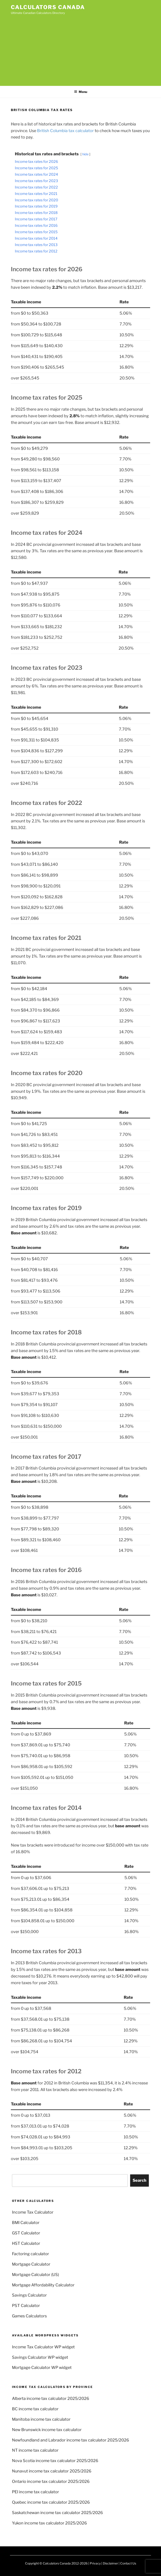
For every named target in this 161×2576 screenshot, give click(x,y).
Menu (80, 92)
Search (139, 2180)
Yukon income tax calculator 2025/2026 (49, 2523)
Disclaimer (110, 2563)
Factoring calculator (30, 2253)
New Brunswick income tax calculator (47, 2429)
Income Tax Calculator (32, 2212)
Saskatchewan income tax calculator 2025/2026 (57, 2512)
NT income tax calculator (35, 2450)
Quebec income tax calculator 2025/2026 (51, 2502)
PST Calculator (26, 2305)
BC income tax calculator (35, 2409)
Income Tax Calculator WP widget (43, 2347)
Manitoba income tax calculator (41, 2419)
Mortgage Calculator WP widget (42, 2367)
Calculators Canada (48, 7)
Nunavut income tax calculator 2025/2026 (51, 2471)
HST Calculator (26, 2243)
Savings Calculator (29, 2295)
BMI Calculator (25, 2222)
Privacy (95, 2563)
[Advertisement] (80, 49)
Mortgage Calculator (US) (35, 2274)
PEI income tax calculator (35, 2491)
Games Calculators (29, 2316)
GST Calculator (26, 2233)
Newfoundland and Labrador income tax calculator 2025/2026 (70, 2440)
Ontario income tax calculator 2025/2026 (51, 2481)
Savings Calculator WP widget (40, 2357)
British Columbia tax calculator (65, 130)
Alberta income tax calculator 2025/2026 (50, 2398)
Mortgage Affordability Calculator (43, 2285)
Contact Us (128, 2563)
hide (85, 154)
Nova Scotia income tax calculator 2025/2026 (55, 2460)
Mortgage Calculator (31, 2264)
